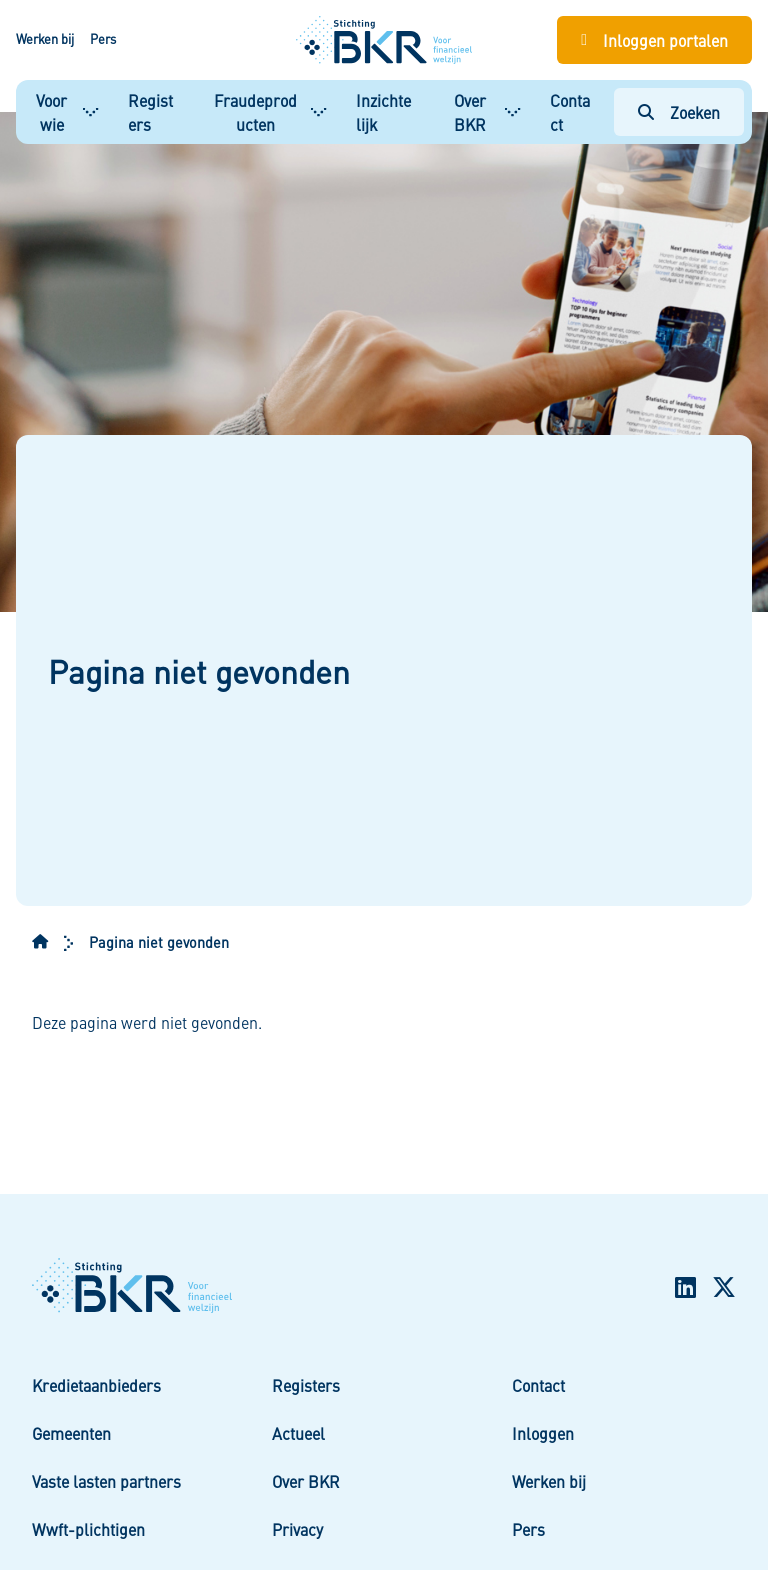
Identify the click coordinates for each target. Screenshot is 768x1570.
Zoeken (695, 112)
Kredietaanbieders (96, 1385)
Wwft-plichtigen (88, 1529)
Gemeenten (71, 1433)
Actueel (298, 1433)
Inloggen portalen (665, 40)
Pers (103, 39)
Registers (150, 112)
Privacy (297, 1529)
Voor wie (51, 112)
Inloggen (543, 1433)
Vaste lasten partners (106, 1481)
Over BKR (470, 112)
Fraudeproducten (255, 112)
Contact (570, 112)
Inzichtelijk (383, 112)
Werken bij (45, 39)
